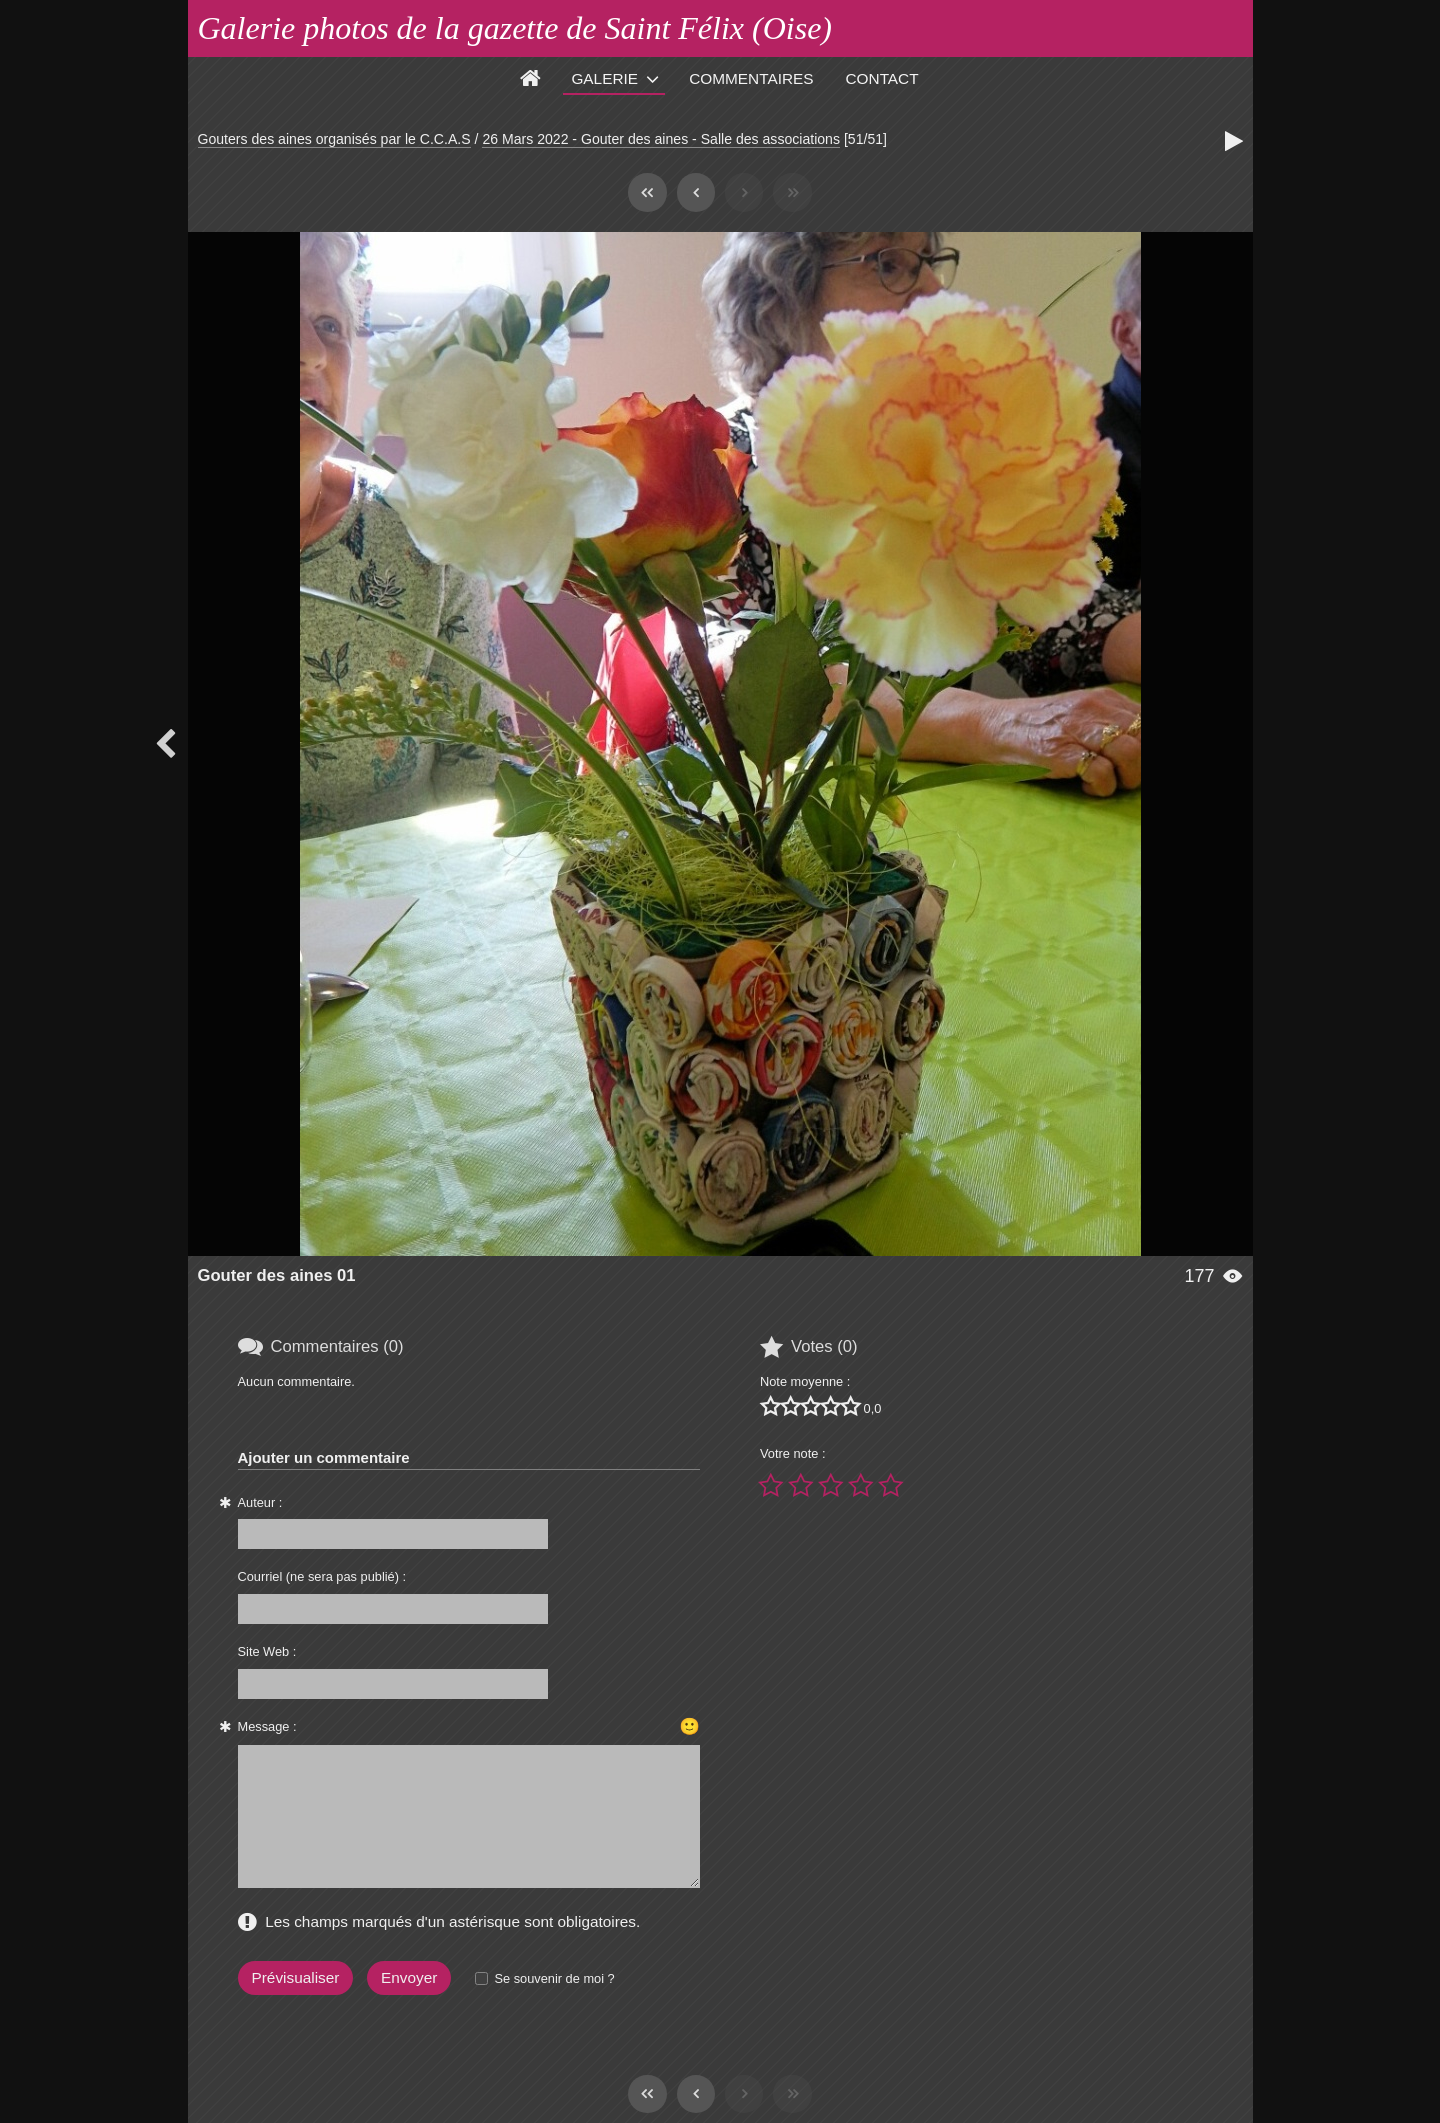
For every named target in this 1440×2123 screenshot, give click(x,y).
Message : (267, 1726)
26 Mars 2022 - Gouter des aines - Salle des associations (661, 139)
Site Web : (267, 1651)
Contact (882, 78)
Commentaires (751, 78)
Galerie (604, 78)
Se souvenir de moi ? (554, 1978)
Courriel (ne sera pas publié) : (322, 1576)
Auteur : (260, 1502)
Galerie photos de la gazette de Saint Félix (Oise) (515, 28)
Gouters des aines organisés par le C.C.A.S (334, 139)
